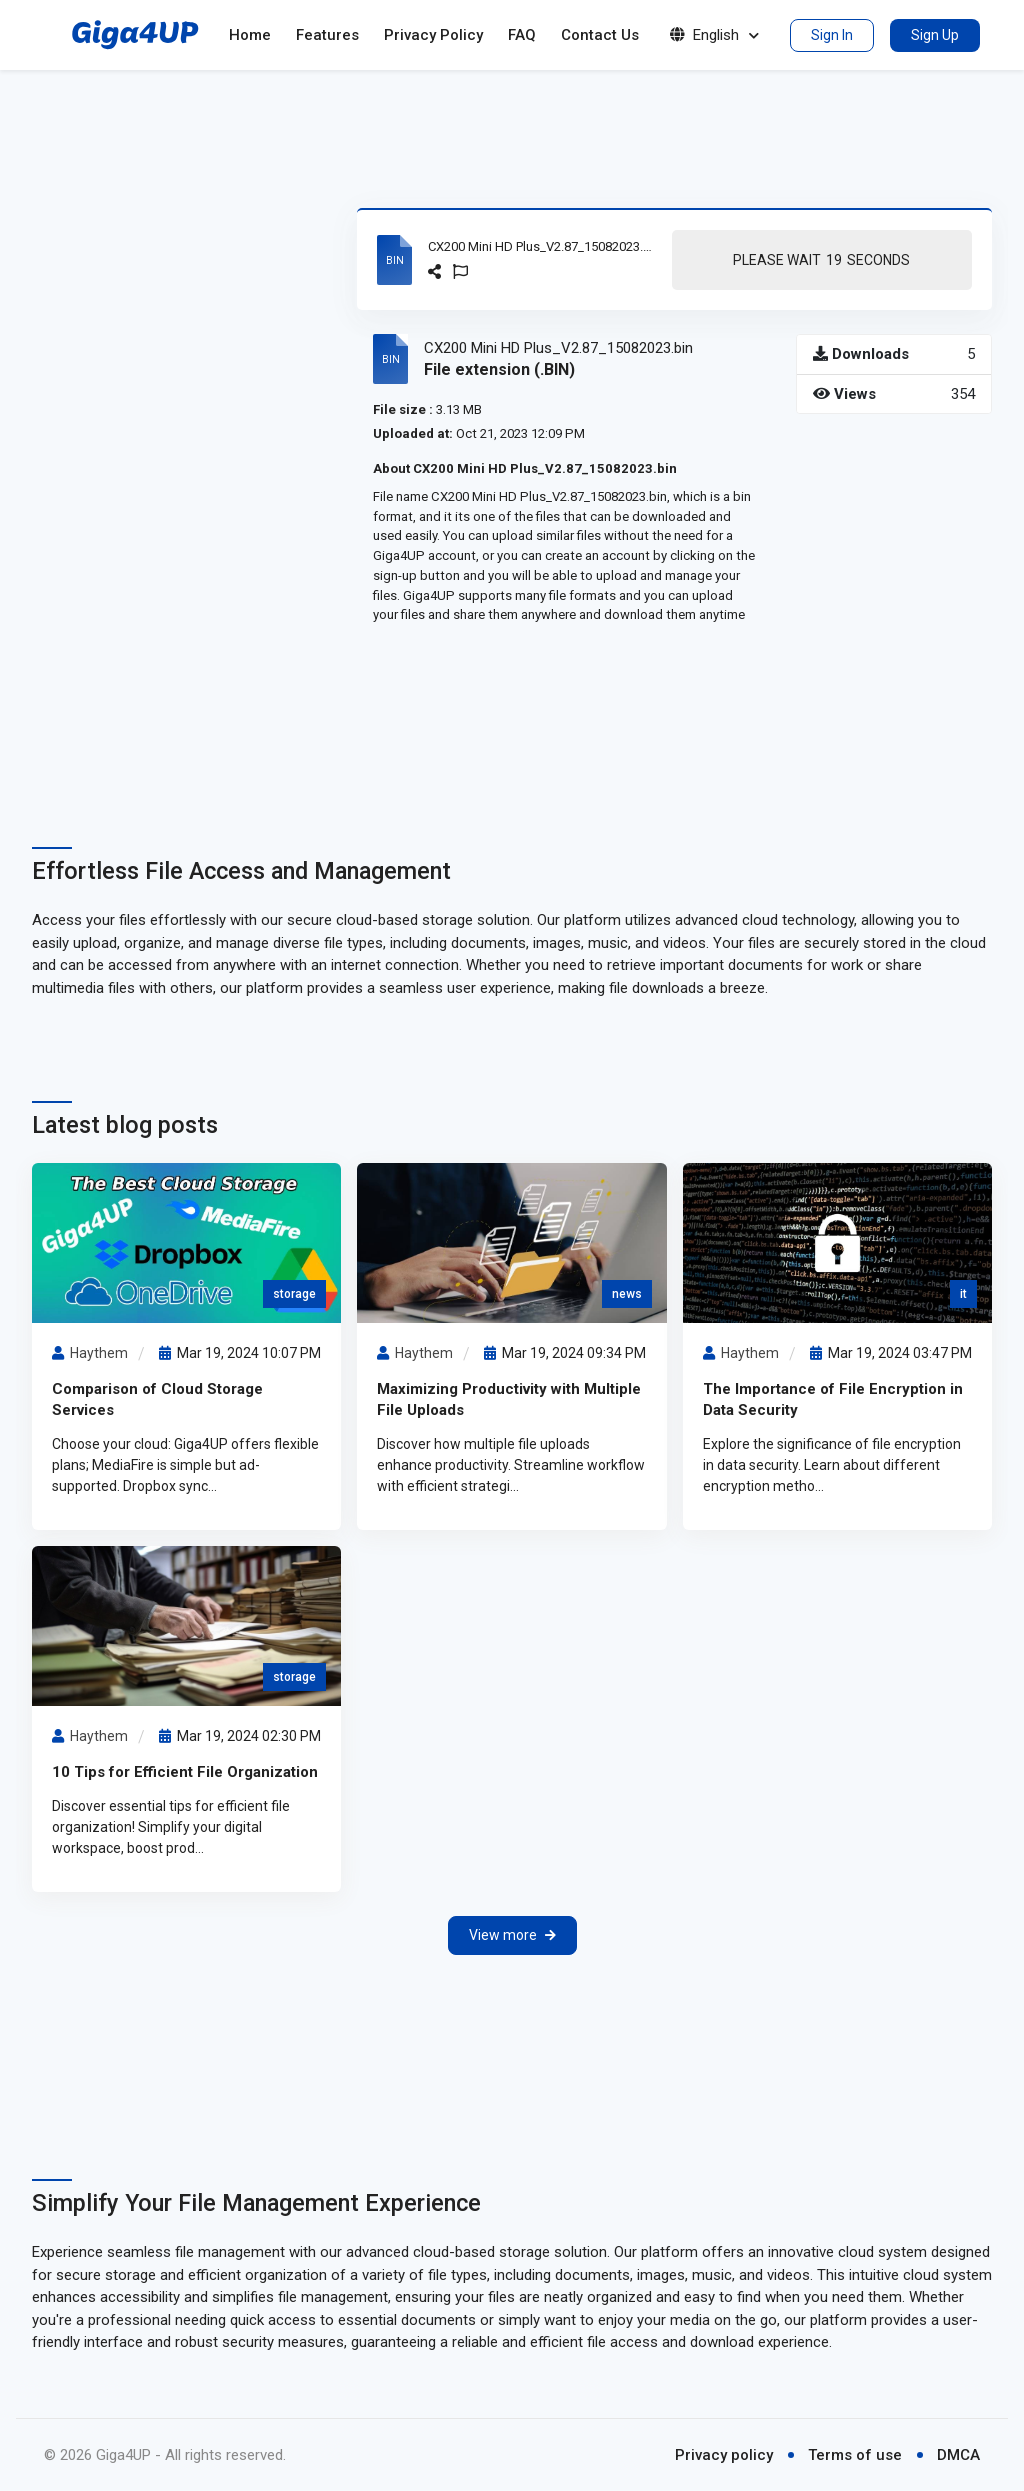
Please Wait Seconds (821, 260)
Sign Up (935, 35)
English (714, 35)
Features (327, 35)
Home (250, 35)
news (627, 1294)
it (963, 1294)
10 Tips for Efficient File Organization (185, 1772)
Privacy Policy (433, 35)
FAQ (522, 35)
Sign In (832, 35)
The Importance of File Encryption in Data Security (833, 1399)
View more (512, 1935)
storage (294, 1294)
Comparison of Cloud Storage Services (157, 1399)
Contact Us (600, 35)
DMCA (958, 2455)
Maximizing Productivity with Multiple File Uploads (509, 1399)
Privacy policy (724, 2455)
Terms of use (855, 2455)
